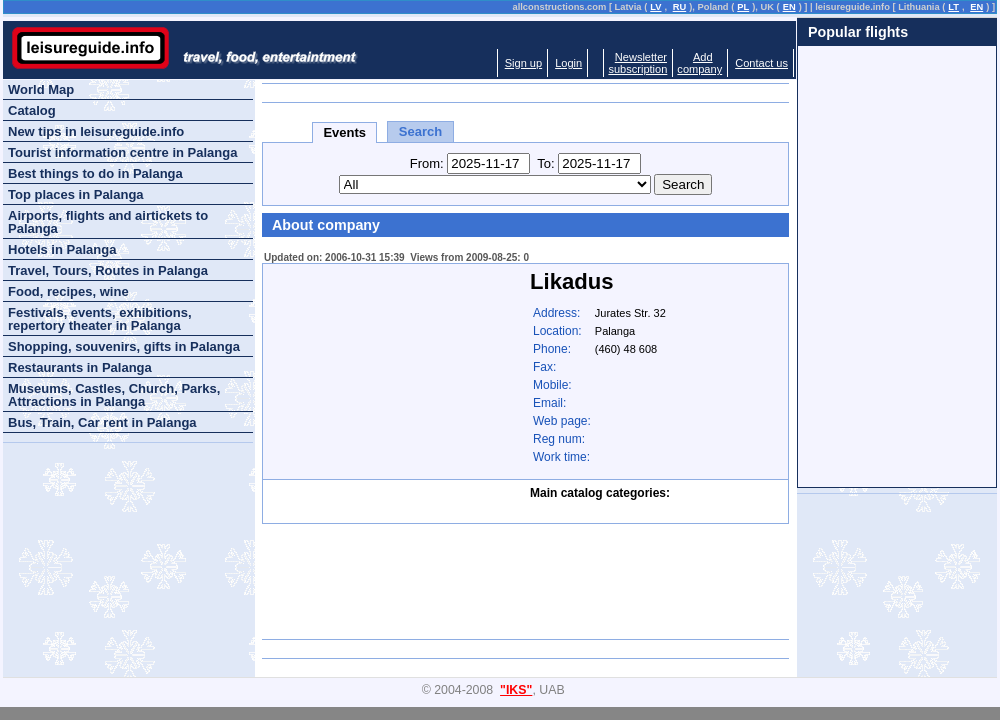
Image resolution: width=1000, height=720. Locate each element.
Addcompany (699, 63)
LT (953, 7)
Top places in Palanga (76, 194)
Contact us (761, 63)
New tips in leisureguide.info (96, 131)
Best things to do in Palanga (95, 173)
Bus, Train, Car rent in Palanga (102, 422)
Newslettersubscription (637, 63)
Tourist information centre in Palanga (122, 152)
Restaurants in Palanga (80, 367)
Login (568, 63)
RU (679, 7)
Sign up (523, 63)
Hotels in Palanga (62, 249)
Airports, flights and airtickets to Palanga (108, 222)
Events (344, 132)
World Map (41, 89)
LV (655, 7)
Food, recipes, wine (68, 291)
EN (789, 7)
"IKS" (516, 690)
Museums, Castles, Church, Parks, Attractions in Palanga (114, 395)
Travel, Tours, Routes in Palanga (108, 270)
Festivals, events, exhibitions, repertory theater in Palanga (100, 319)
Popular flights (858, 32)
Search (420, 131)
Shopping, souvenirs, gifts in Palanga (124, 346)
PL (743, 7)
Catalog (32, 110)
